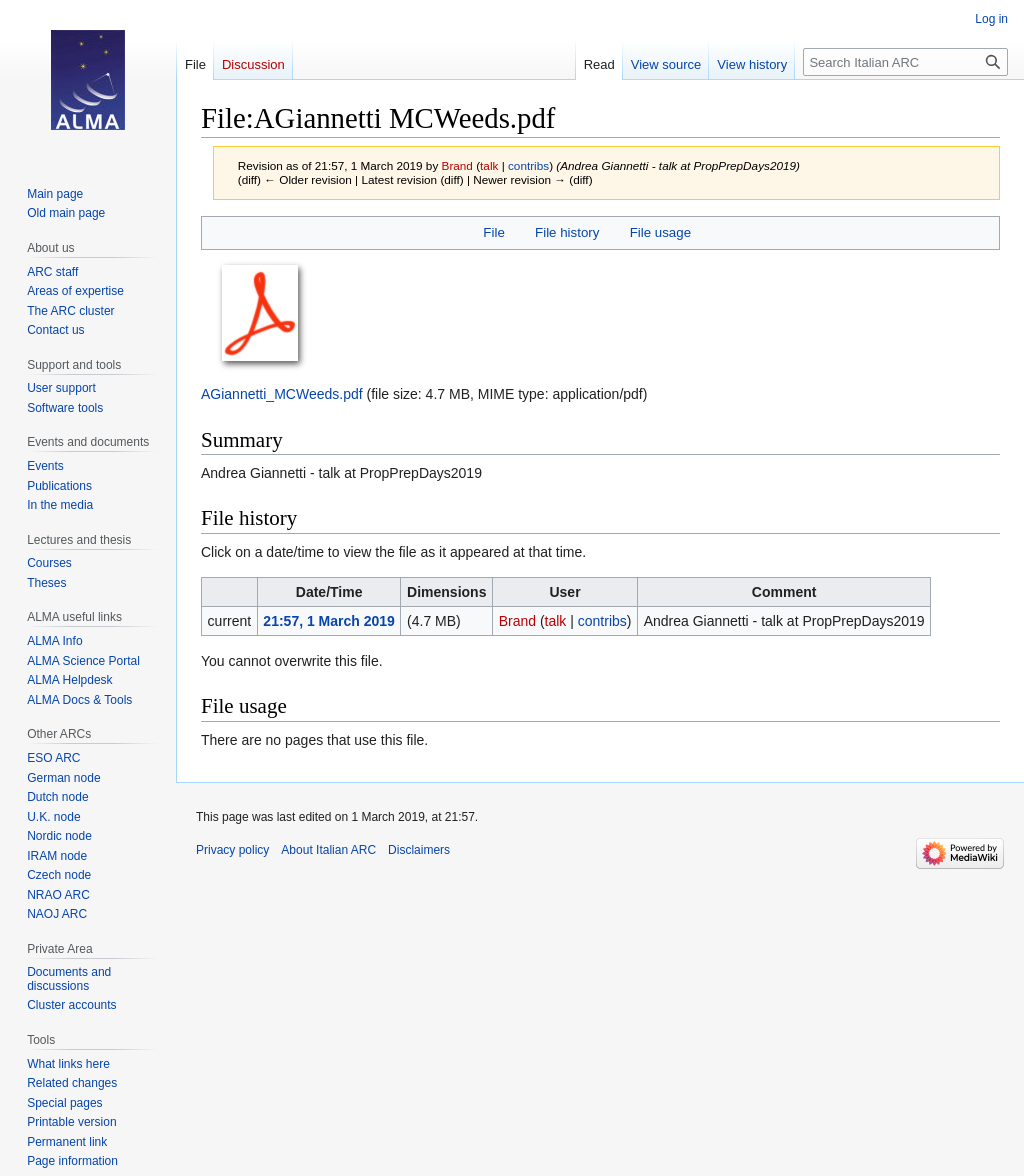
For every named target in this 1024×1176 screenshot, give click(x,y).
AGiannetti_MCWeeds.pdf (282, 394)
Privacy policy (232, 850)
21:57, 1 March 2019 (329, 621)
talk (489, 165)
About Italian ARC (328, 850)
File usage (660, 232)
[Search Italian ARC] (905, 62)
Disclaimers (419, 850)
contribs (528, 165)
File (493, 232)
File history (567, 232)
